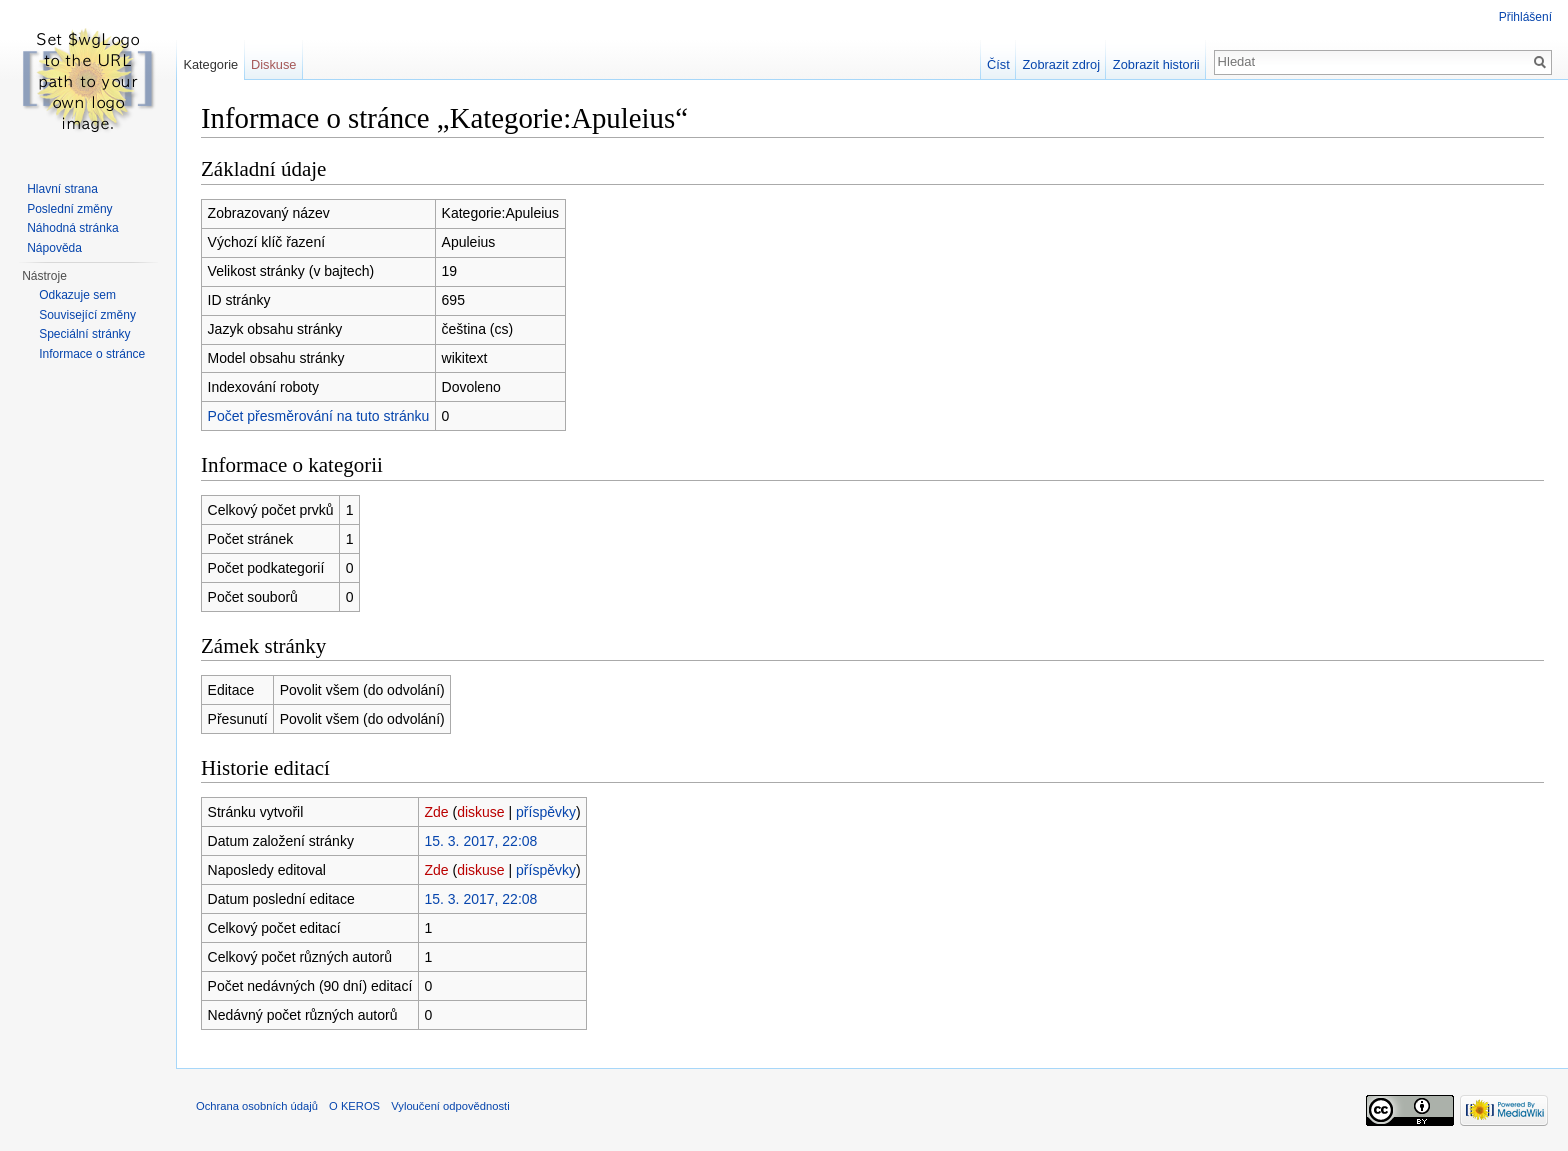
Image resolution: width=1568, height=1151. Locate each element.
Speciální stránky (84, 334)
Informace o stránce (92, 354)
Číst (998, 64)
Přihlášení (1525, 17)
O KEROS (354, 1106)
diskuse (480, 812)
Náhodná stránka (72, 228)
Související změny (87, 315)
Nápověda (54, 248)
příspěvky (546, 812)
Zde (436, 812)
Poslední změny (69, 209)
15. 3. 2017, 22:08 (480, 841)
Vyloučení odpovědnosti (450, 1106)
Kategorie (210, 64)
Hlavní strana (62, 189)
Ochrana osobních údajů (257, 1106)
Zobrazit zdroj (1062, 64)
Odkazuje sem (77, 295)
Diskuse (274, 64)
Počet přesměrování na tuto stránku (319, 416)
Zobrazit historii (1156, 64)
